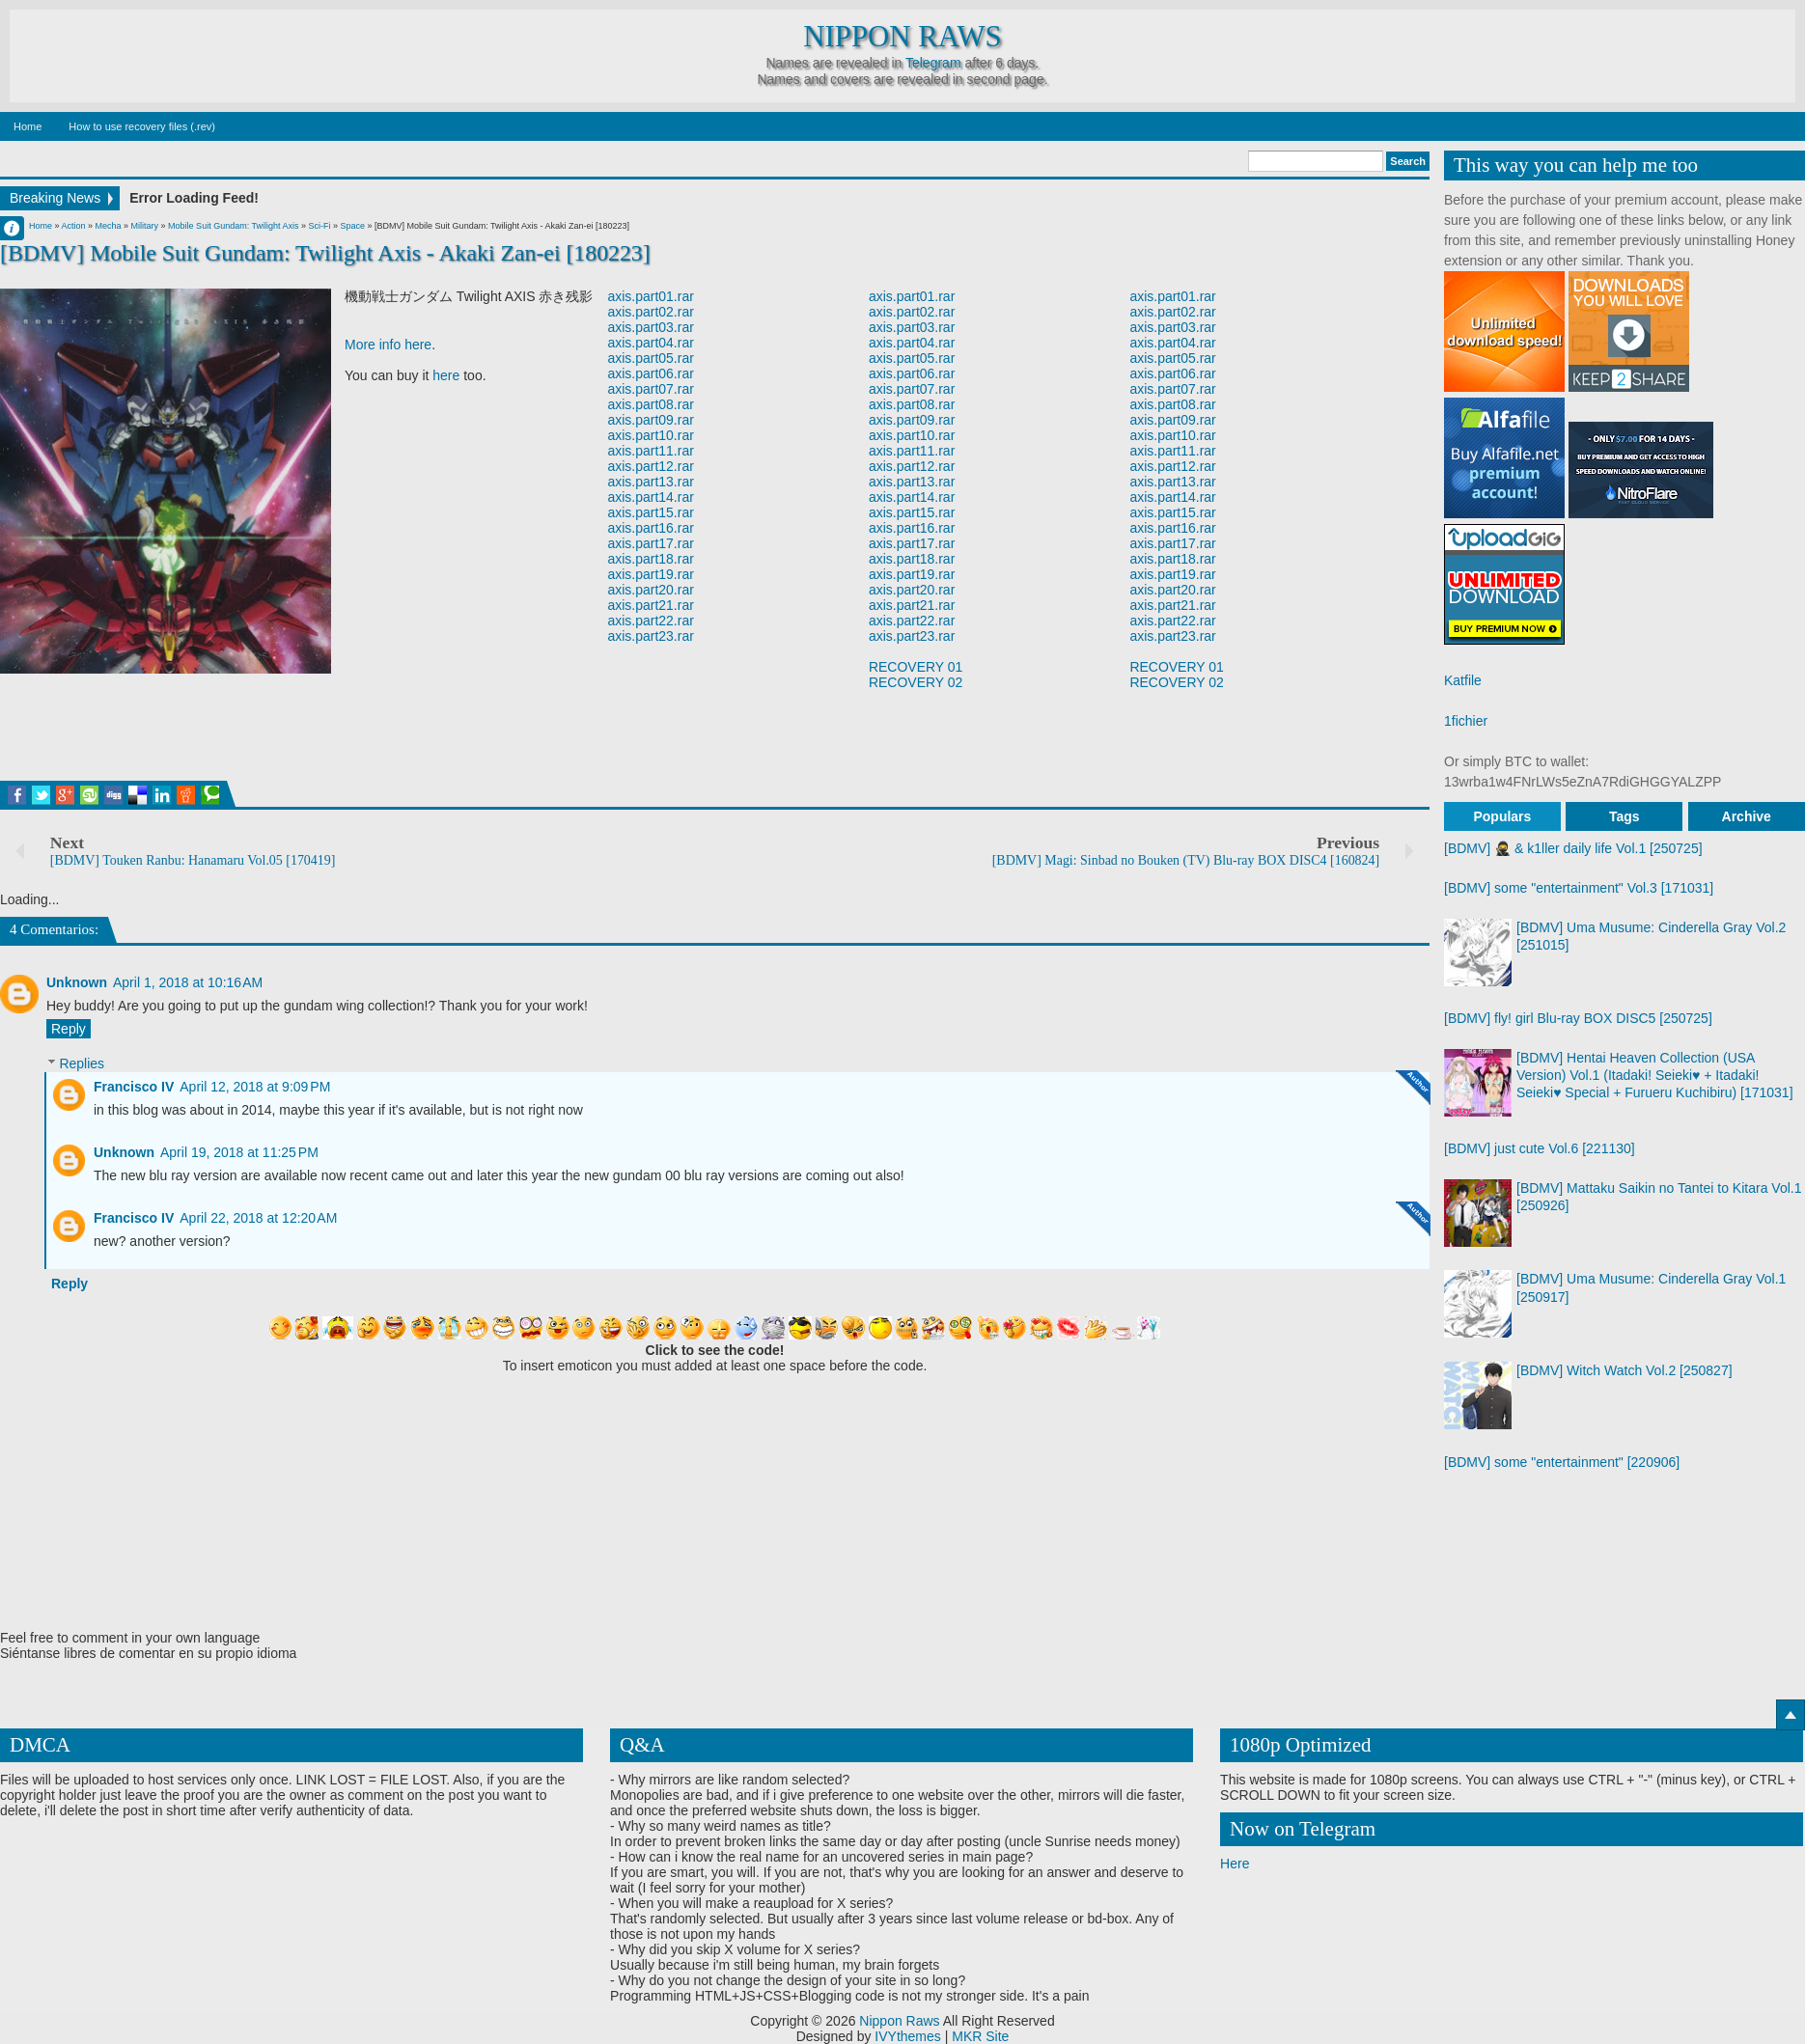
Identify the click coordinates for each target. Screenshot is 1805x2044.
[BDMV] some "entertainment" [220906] (1562, 1462)
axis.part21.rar (650, 605)
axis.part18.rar (650, 558)
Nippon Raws (902, 36)
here (445, 375)
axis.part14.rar (650, 497)
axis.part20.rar (650, 589)
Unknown (76, 982)
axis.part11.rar (650, 450)
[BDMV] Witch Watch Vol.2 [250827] (1624, 1370)
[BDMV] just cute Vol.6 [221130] (1539, 1148)
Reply (68, 1028)
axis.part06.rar (650, 373)
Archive (1746, 816)
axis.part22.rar (650, 620)
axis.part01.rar (650, 296)
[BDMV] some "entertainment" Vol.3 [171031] (1578, 888)
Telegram (933, 62)
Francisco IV (134, 1086)
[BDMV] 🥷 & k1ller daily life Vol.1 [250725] (1573, 848)
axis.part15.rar (650, 512)
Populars (1502, 816)
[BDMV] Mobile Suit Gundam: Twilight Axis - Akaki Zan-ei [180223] (325, 252)
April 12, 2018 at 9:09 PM (255, 1086)
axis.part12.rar (650, 466)
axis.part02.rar (650, 311)
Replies (81, 1064)
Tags (1624, 816)
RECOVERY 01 (916, 667)
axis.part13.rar (650, 481)
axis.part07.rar (650, 389)
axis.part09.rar (650, 420)
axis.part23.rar (650, 636)
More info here (388, 344)
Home (28, 126)
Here (1234, 1863)
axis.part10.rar (650, 435)
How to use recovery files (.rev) (142, 126)
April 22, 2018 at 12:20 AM (258, 1218)
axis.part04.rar (650, 342)
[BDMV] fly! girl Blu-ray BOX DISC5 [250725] (1578, 1018)
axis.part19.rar (650, 574)
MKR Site (980, 2036)
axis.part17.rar (650, 543)
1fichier (1465, 721)
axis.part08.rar (650, 404)
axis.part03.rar (650, 327)
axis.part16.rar (650, 528)
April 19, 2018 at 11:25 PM (239, 1152)
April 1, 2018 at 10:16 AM (188, 982)
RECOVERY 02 (916, 682)
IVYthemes (907, 2036)
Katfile (1463, 680)
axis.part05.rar (650, 358)
